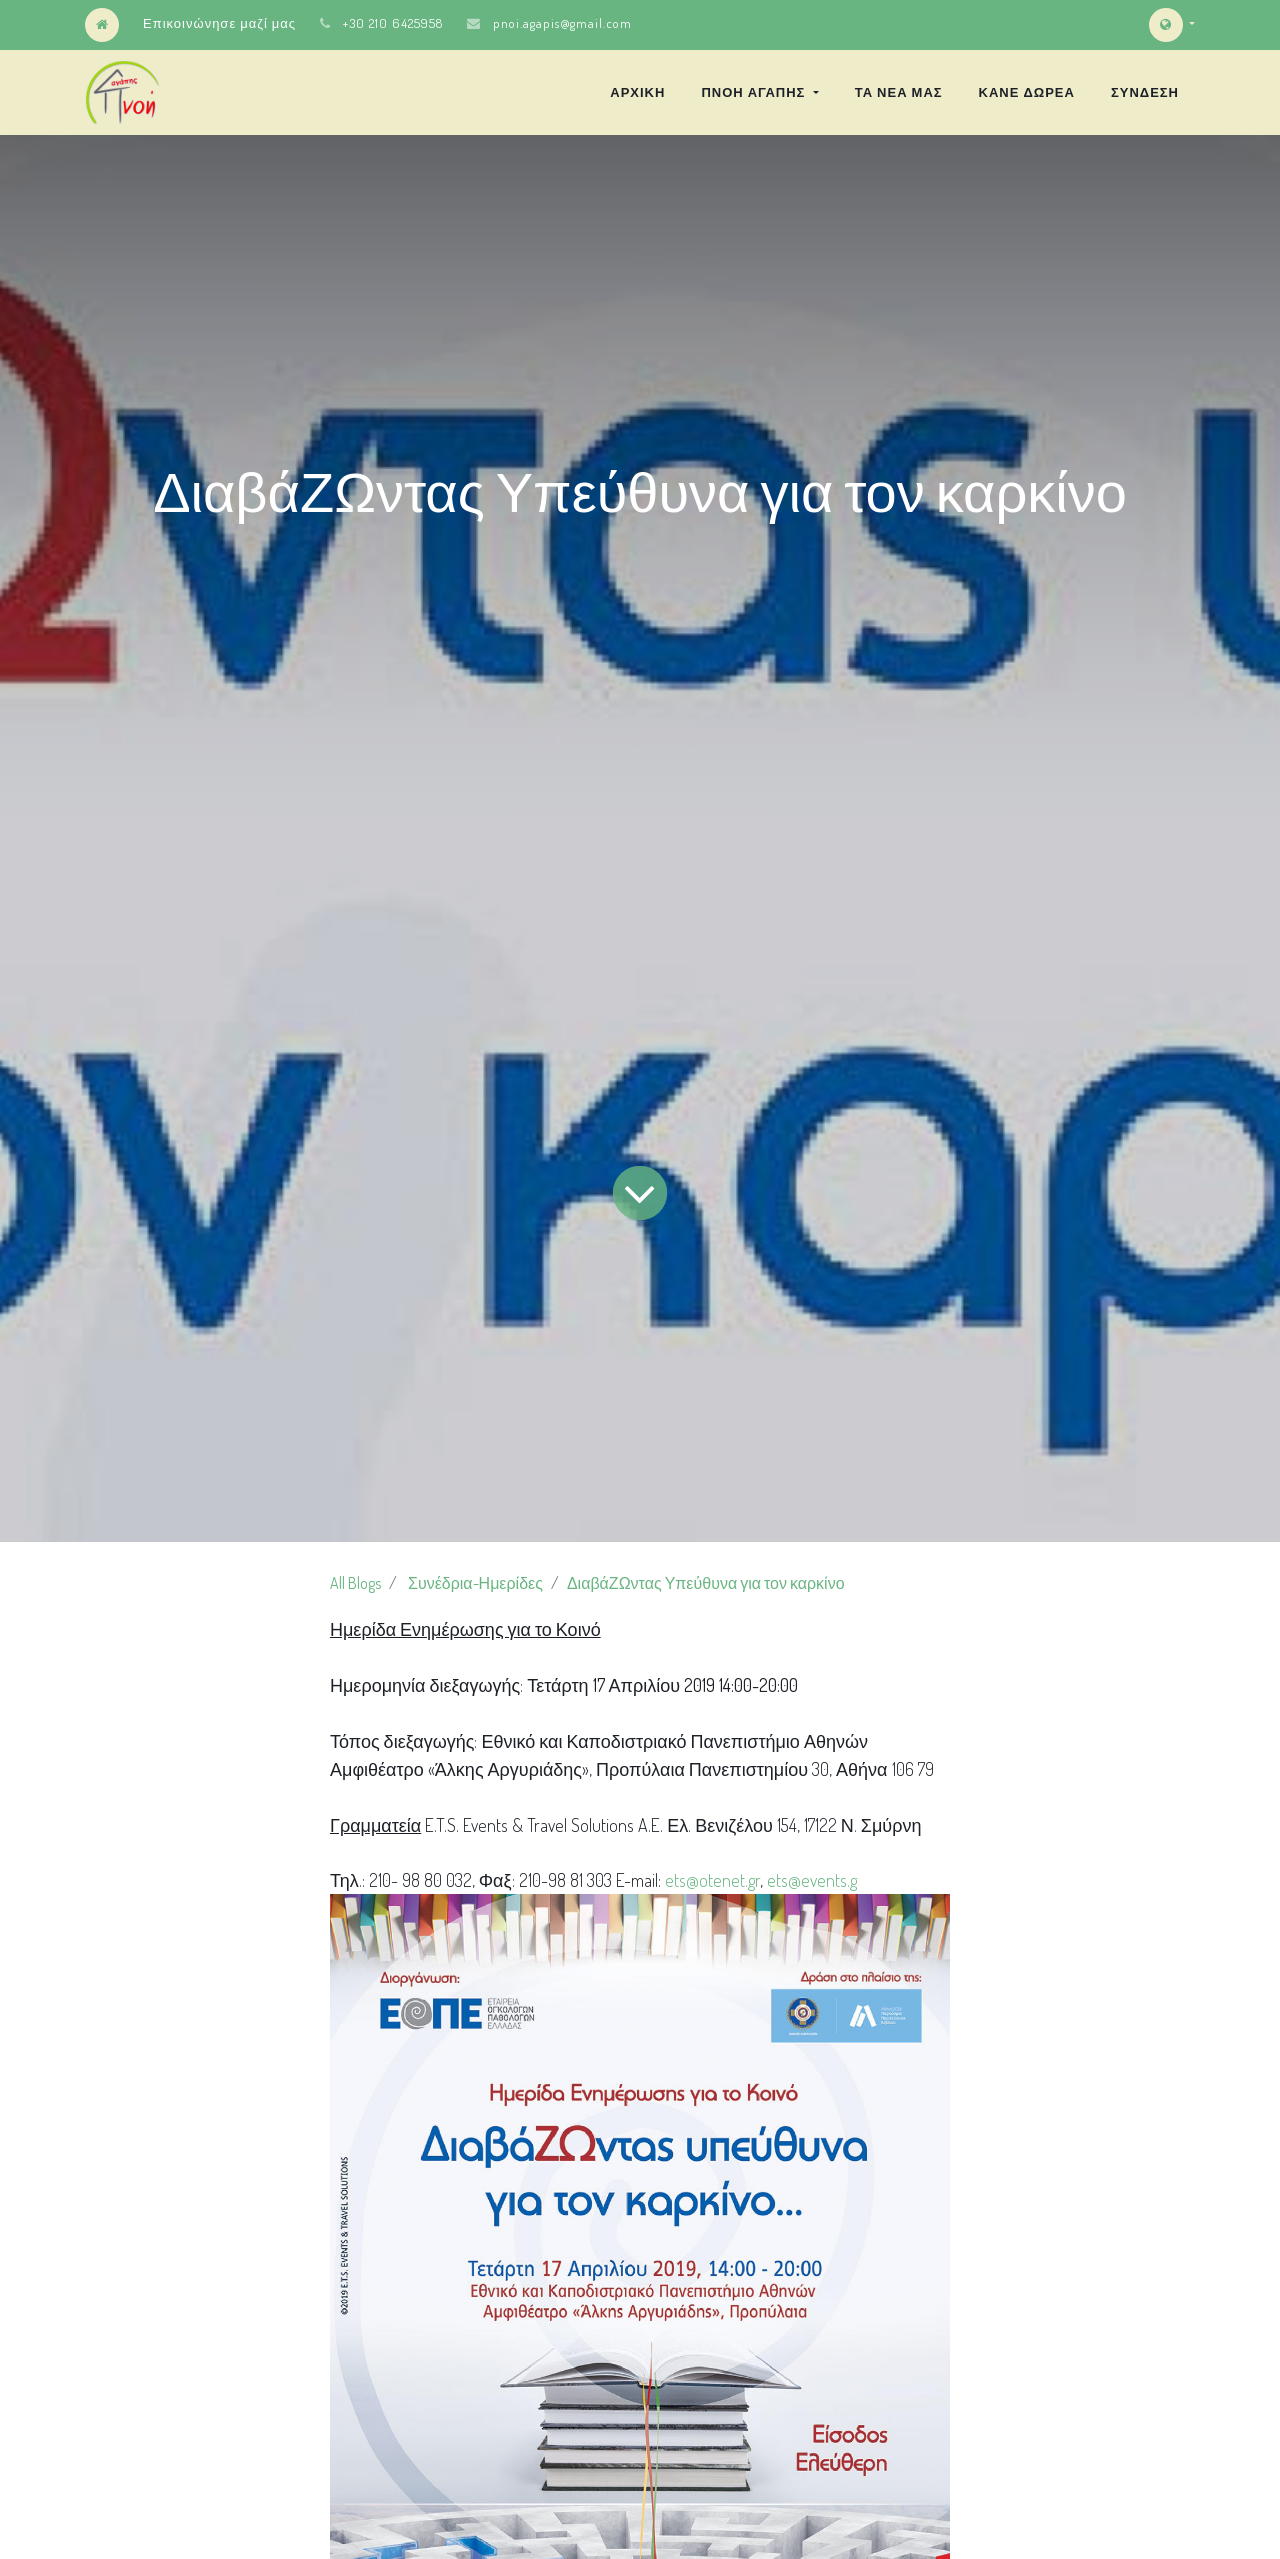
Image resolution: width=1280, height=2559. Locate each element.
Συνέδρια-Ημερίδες (475, 1583)
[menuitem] (637, 92)
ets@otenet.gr (712, 1880)
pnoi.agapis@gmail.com (562, 23)
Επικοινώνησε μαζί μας (219, 23)
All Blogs (355, 1583)
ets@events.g (812, 1880)
